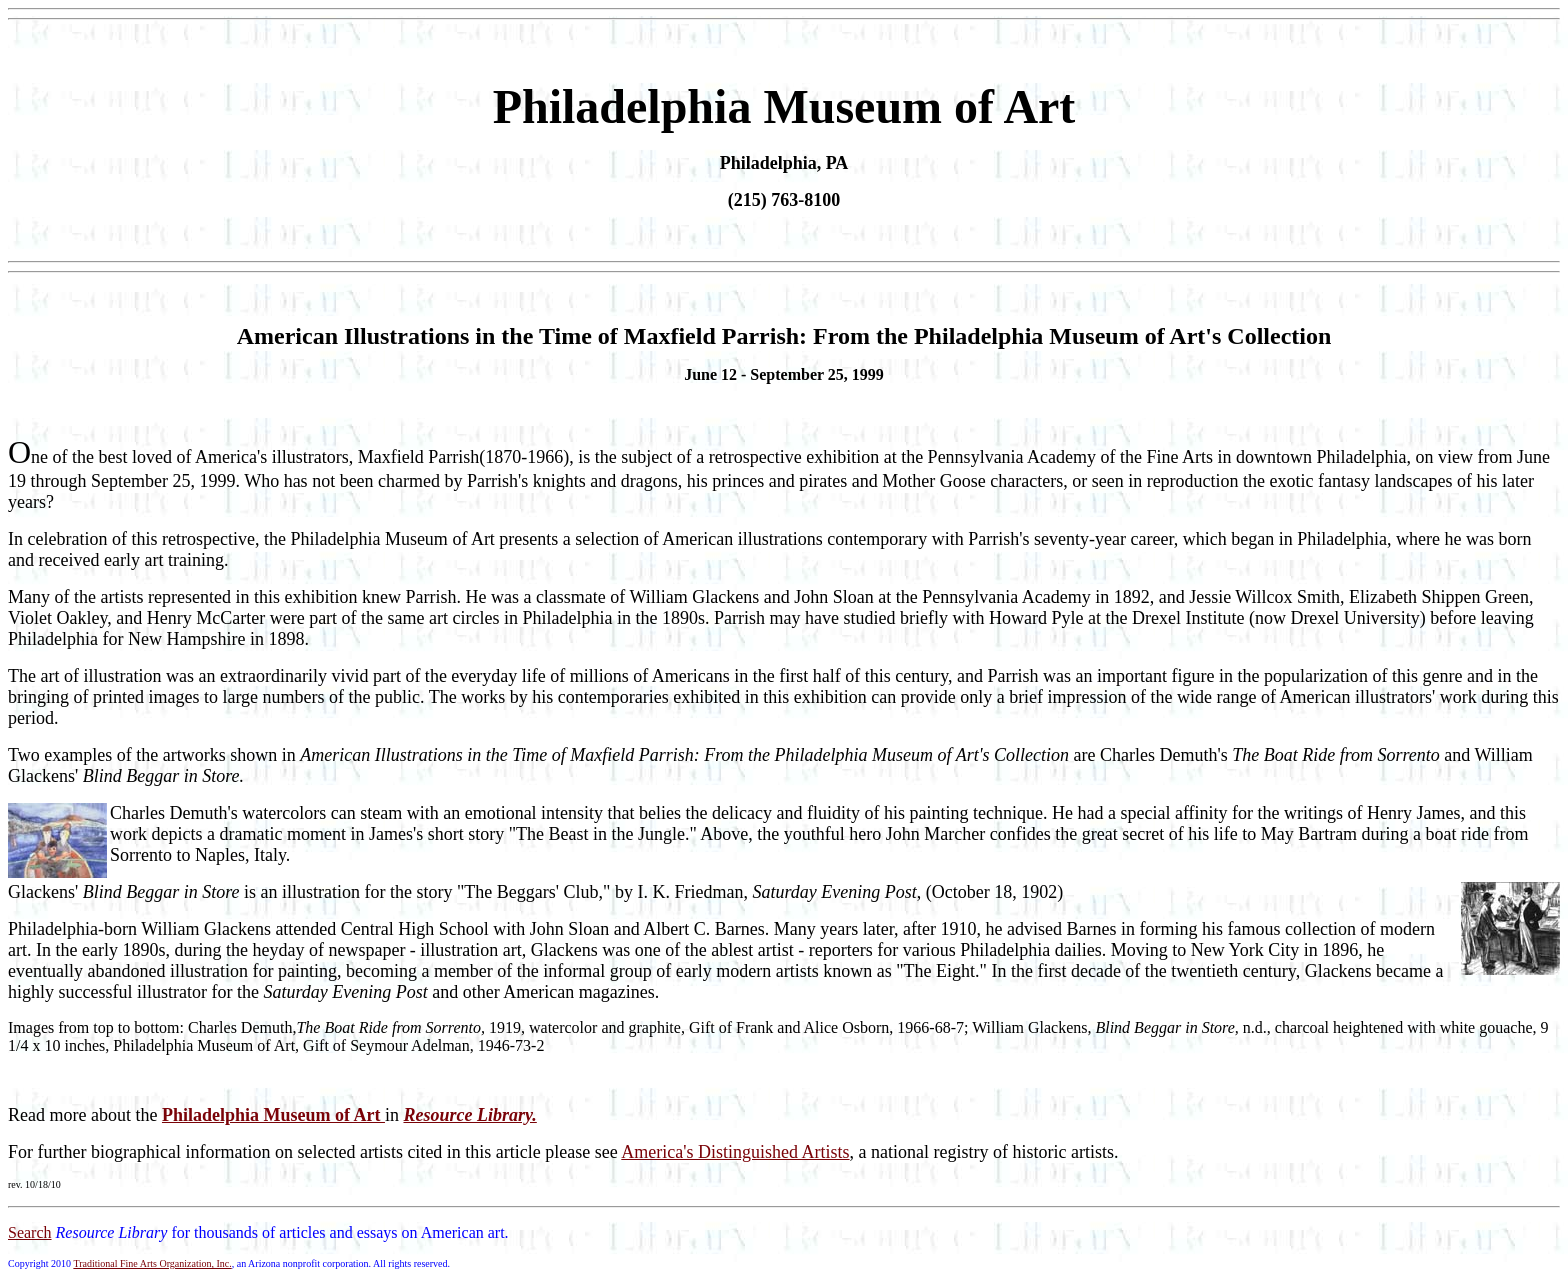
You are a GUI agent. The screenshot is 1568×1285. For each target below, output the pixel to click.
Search (30, 1232)
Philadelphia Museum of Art (273, 1115)
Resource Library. (469, 1115)
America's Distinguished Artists (735, 1152)
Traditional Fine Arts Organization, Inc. (152, 1263)
